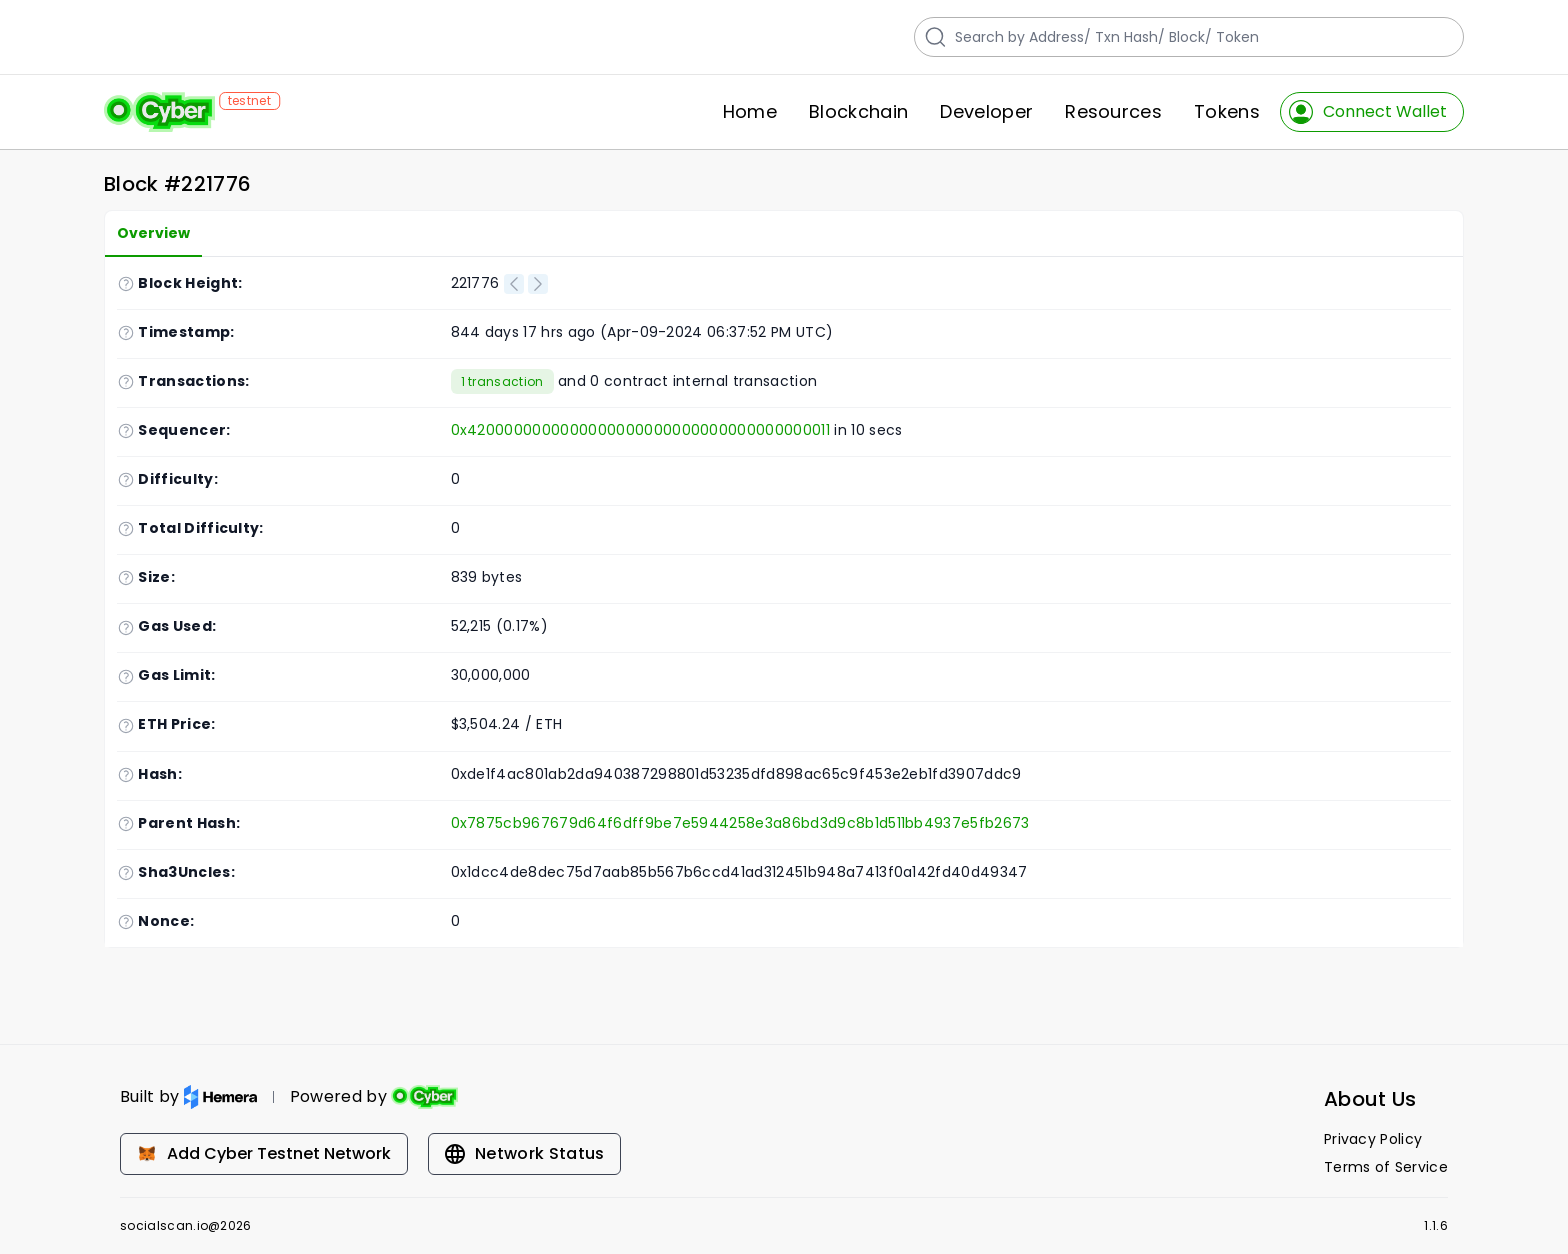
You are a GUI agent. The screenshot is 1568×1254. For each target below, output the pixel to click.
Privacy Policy (1373, 1139)
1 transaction (502, 381)
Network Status (524, 1153)
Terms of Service (1386, 1167)
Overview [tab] (153, 233)
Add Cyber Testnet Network (264, 1153)
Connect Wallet (1368, 112)
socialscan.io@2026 (186, 1226)
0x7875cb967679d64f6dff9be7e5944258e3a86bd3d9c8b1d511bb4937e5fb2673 (740, 823)
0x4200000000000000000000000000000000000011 (640, 430)
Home (750, 112)
